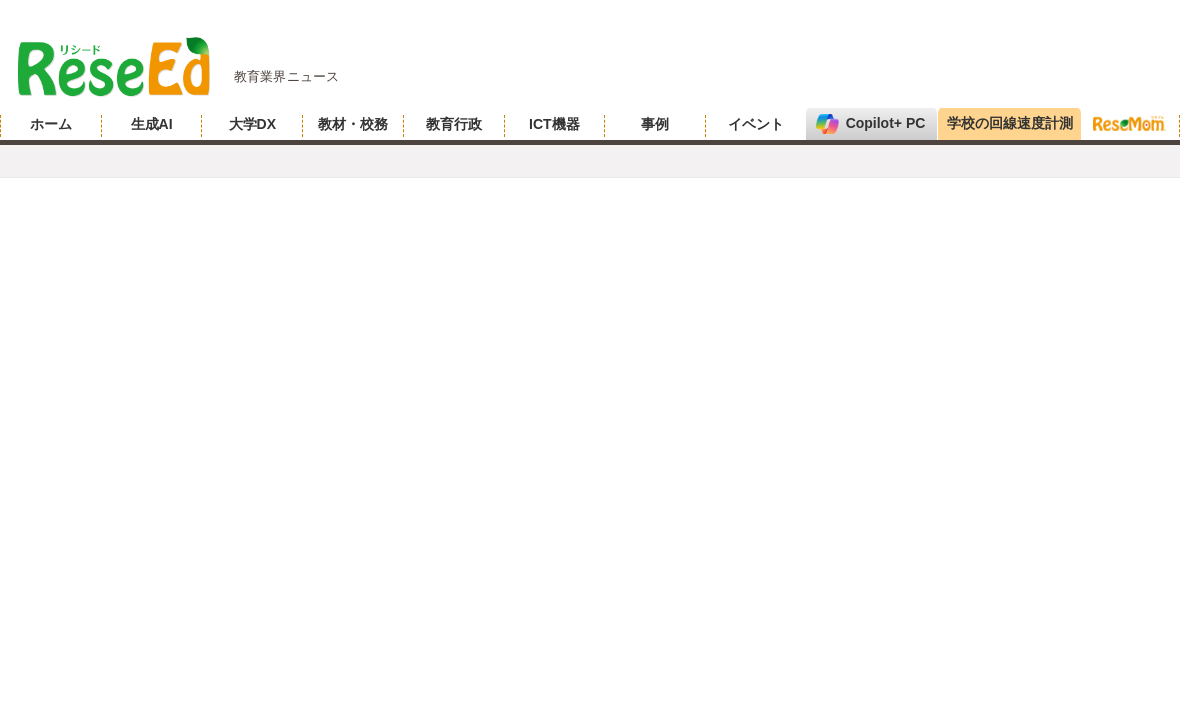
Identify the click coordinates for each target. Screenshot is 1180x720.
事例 (655, 124)
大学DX (252, 124)
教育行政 (454, 124)
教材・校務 (353, 124)
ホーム (51, 124)
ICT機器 (554, 124)
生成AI (152, 124)
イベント (756, 124)
